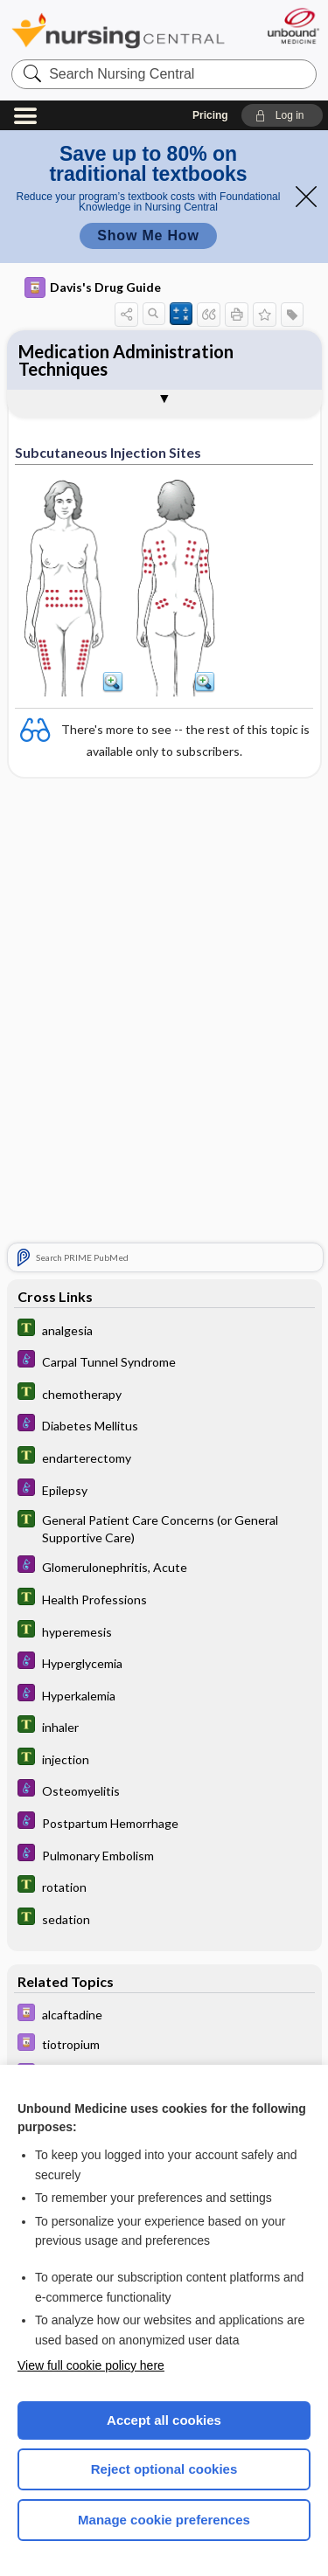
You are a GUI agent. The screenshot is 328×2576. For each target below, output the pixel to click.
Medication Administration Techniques (126, 360)
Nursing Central (118, 30)
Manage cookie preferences (164, 2519)
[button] (282, 115)
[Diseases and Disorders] (164, 1366)
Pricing (210, 115)
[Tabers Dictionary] (164, 1334)
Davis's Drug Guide (92, 287)
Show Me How (148, 235)
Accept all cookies (164, 2420)
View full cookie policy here (90, 2365)
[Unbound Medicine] (292, 25)
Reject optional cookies (164, 2469)
